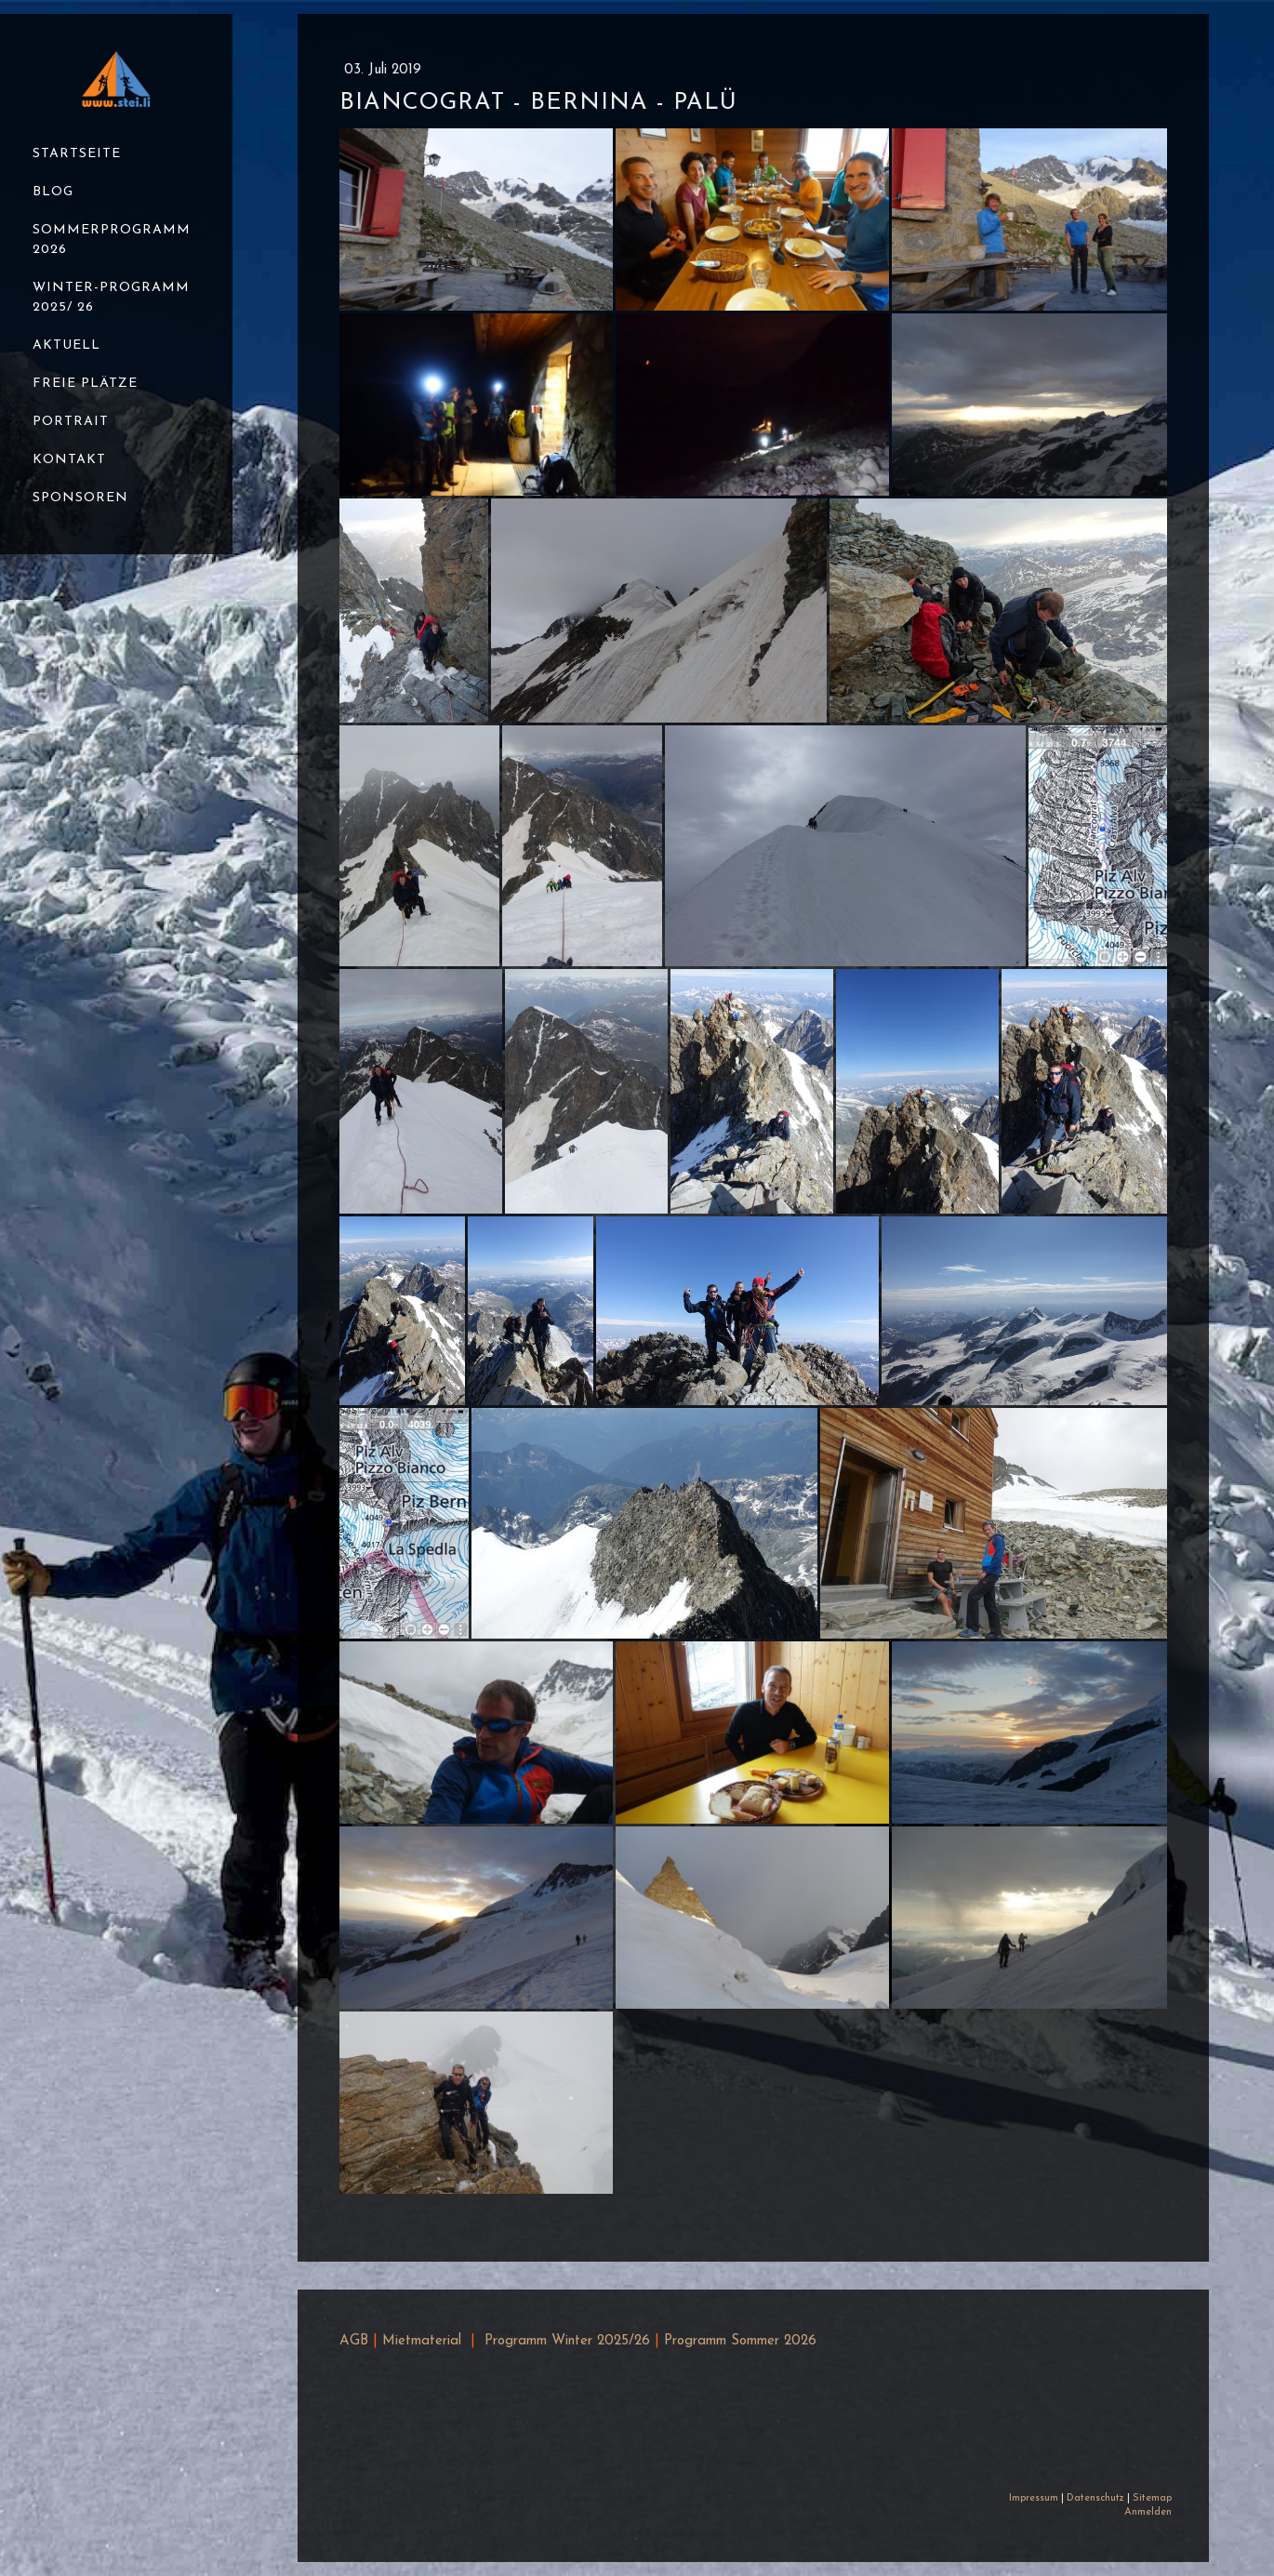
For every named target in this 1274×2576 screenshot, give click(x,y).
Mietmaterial (421, 2341)
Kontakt (69, 460)
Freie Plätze (85, 384)
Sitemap (1152, 2498)
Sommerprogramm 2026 (112, 240)
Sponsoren (80, 498)
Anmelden (1148, 2512)
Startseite (77, 154)
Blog (53, 192)
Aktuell (66, 345)
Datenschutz (1095, 2498)
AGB (353, 2341)
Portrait (71, 422)
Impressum (1033, 2498)
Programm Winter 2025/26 (567, 2341)
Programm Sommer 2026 (740, 2341)
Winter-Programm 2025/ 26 (111, 297)
